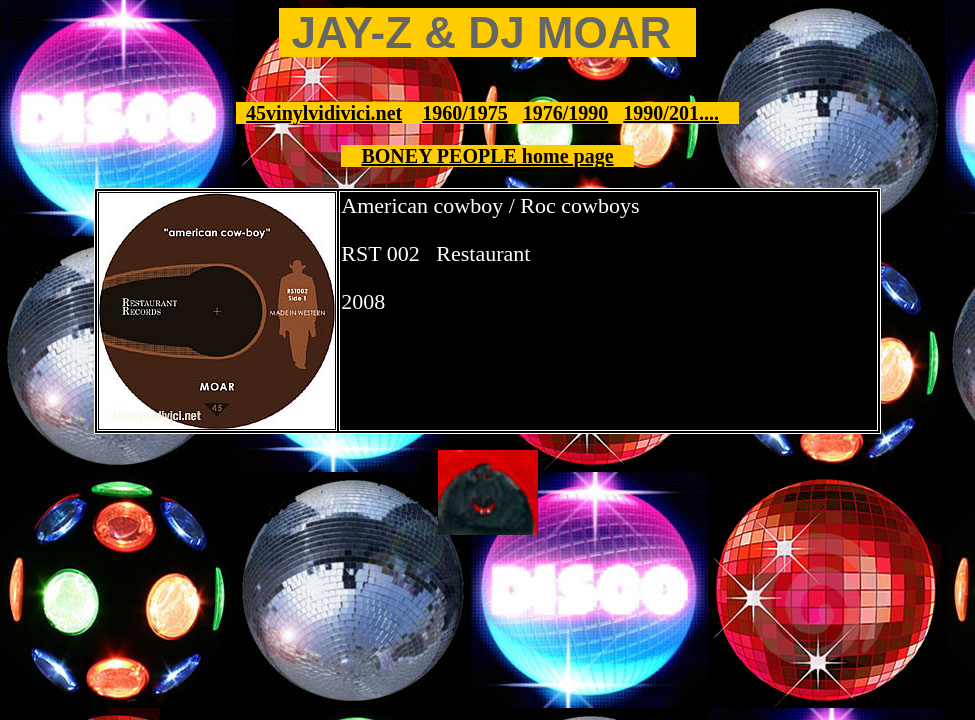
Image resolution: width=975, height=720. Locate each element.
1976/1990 (566, 113)
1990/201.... (671, 113)
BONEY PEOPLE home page (487, 156)
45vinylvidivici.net (324, 113)
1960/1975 (465, 113)
